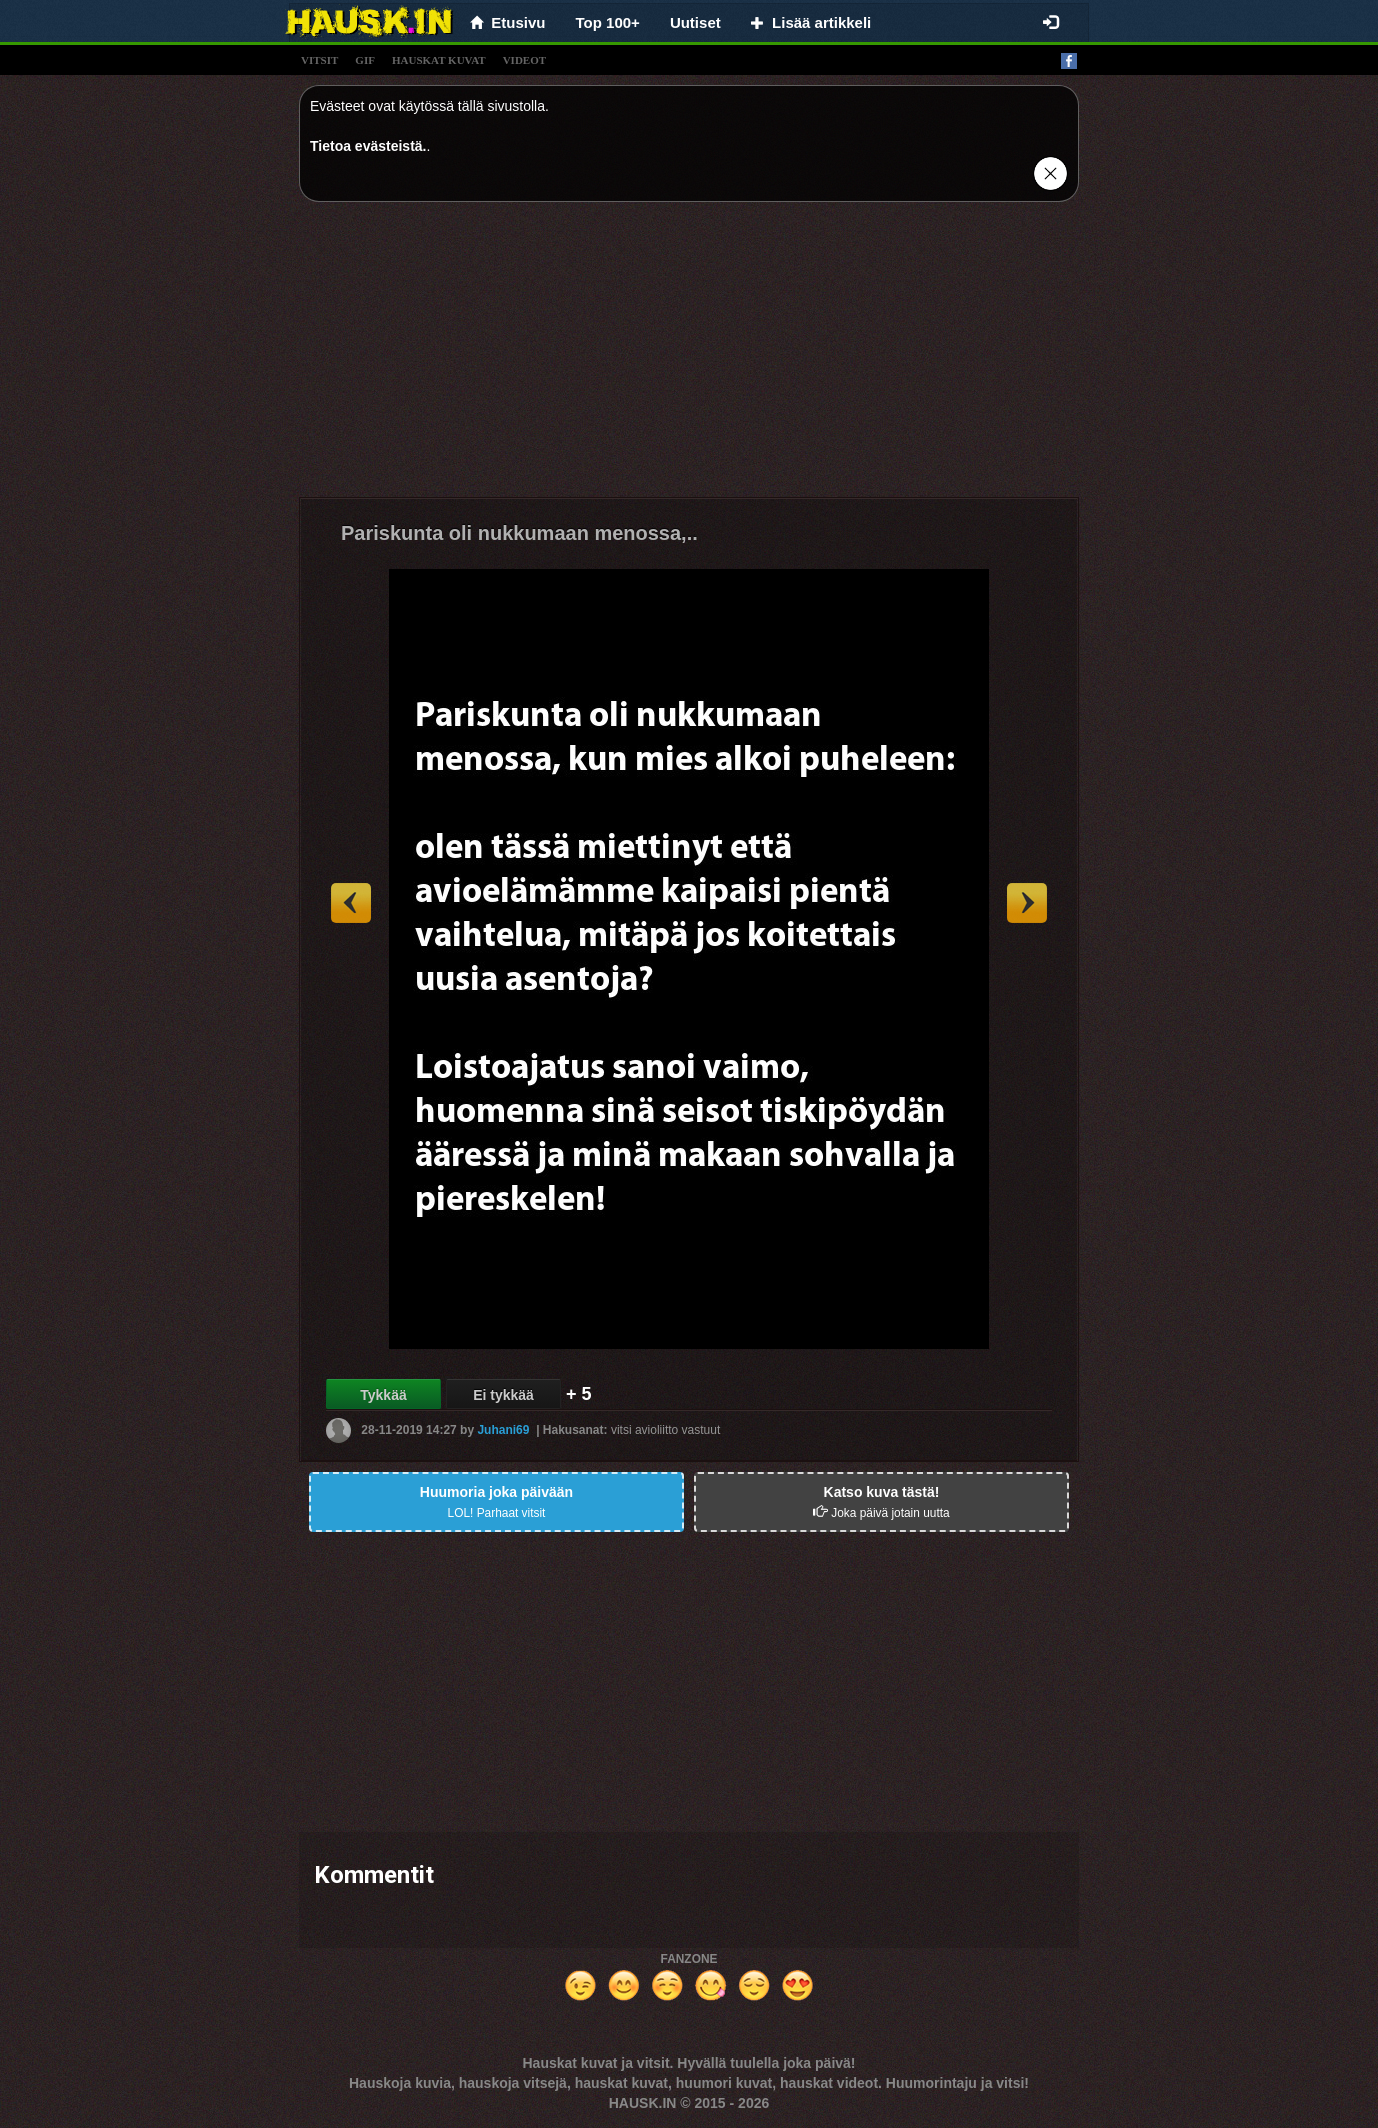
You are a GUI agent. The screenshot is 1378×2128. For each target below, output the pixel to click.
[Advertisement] (689, 357)
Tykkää (383, 1395)
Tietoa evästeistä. (368, 146)
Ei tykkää (503, 1395)
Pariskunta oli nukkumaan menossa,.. (519, 533)
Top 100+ (608, 22)
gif (365, 60)
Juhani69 (503, 1430)
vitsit (319, 60)
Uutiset (695, 22)
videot (524, 60)
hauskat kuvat (439, 60)
